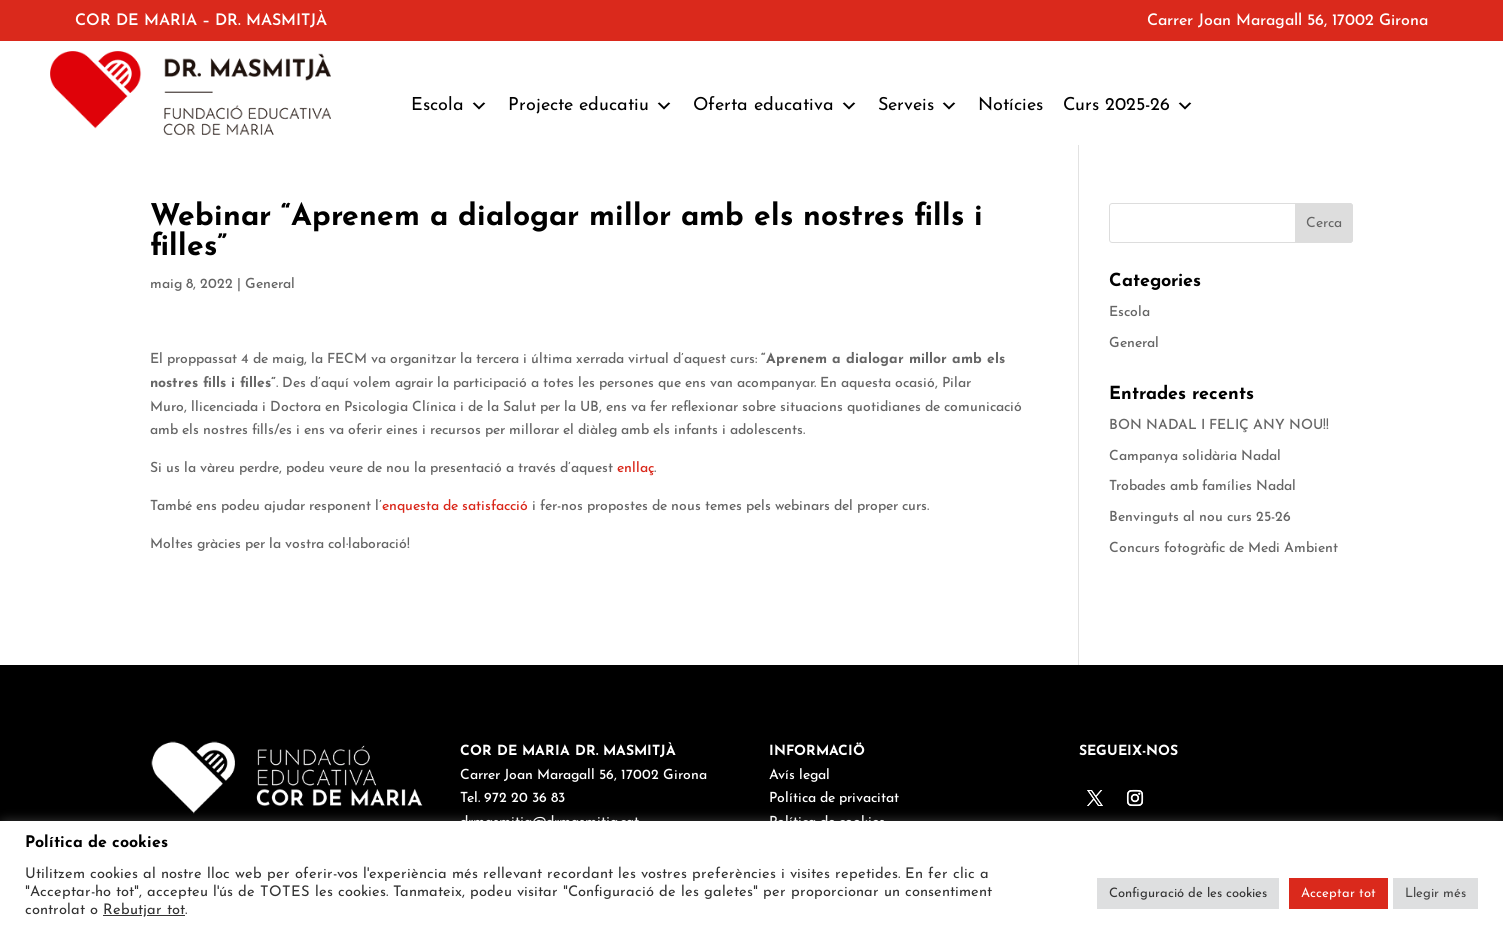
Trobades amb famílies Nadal (1202, 486)
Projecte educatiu (590, 106)
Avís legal (799, 775)
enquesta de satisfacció (455, 506)
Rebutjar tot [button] (144, 910)
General (270, 284)
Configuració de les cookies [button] (1188, 893)
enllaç (635, 468)
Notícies (1010, 105)
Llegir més (1435, 893)
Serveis (918, 106)
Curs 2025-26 (1128, 106)
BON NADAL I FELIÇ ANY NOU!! (1219, 425)
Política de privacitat (834, 798)
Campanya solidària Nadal (1195, 456)
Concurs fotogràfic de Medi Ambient (1223, 548)
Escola (449, 106)
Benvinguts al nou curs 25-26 (1200, 517)
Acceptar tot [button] (1338, 893)
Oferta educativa (775, 106)
